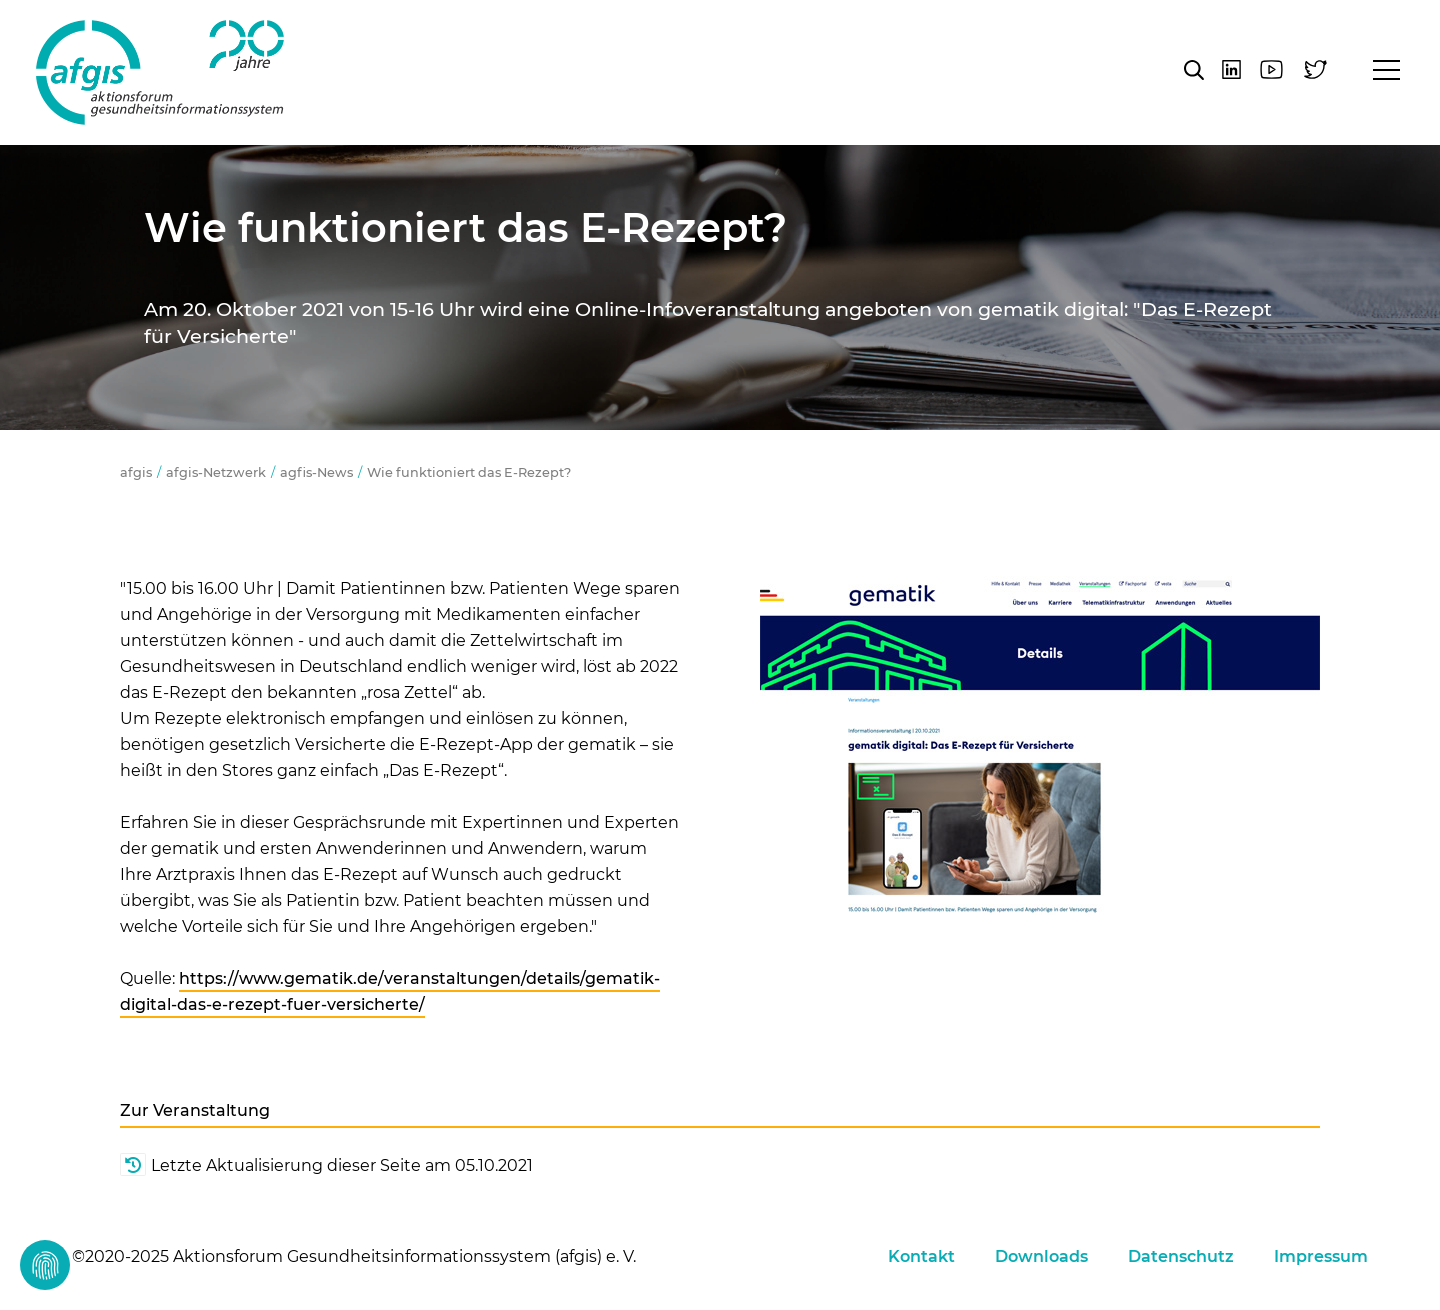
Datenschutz (1181, 1256)
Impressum (1321, 1256)
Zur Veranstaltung (195, 1110)
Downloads (1041, 1256)
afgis (160, 72)
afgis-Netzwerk (216, 472)
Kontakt (921, 1256)
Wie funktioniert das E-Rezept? (470, 472)
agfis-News (316, 472)
